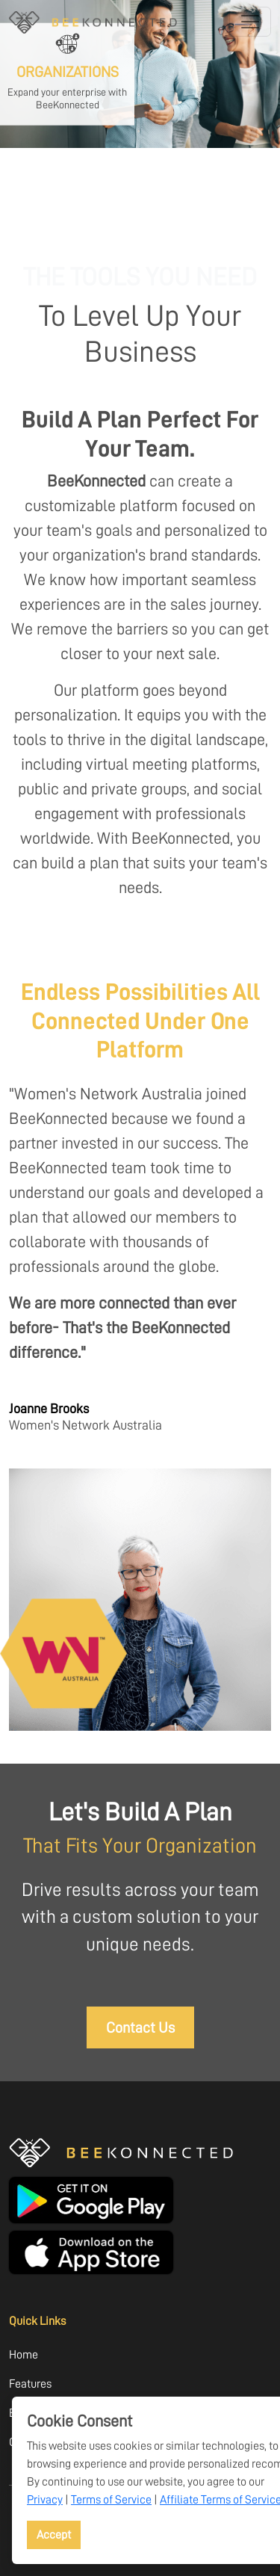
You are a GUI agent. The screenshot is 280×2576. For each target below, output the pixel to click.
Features (30, 2383)
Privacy (45, 2499)
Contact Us (140, 2027)
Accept (54, 2534)
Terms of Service (111, 2499)
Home (23, 2354)
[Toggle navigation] (250, 22)
